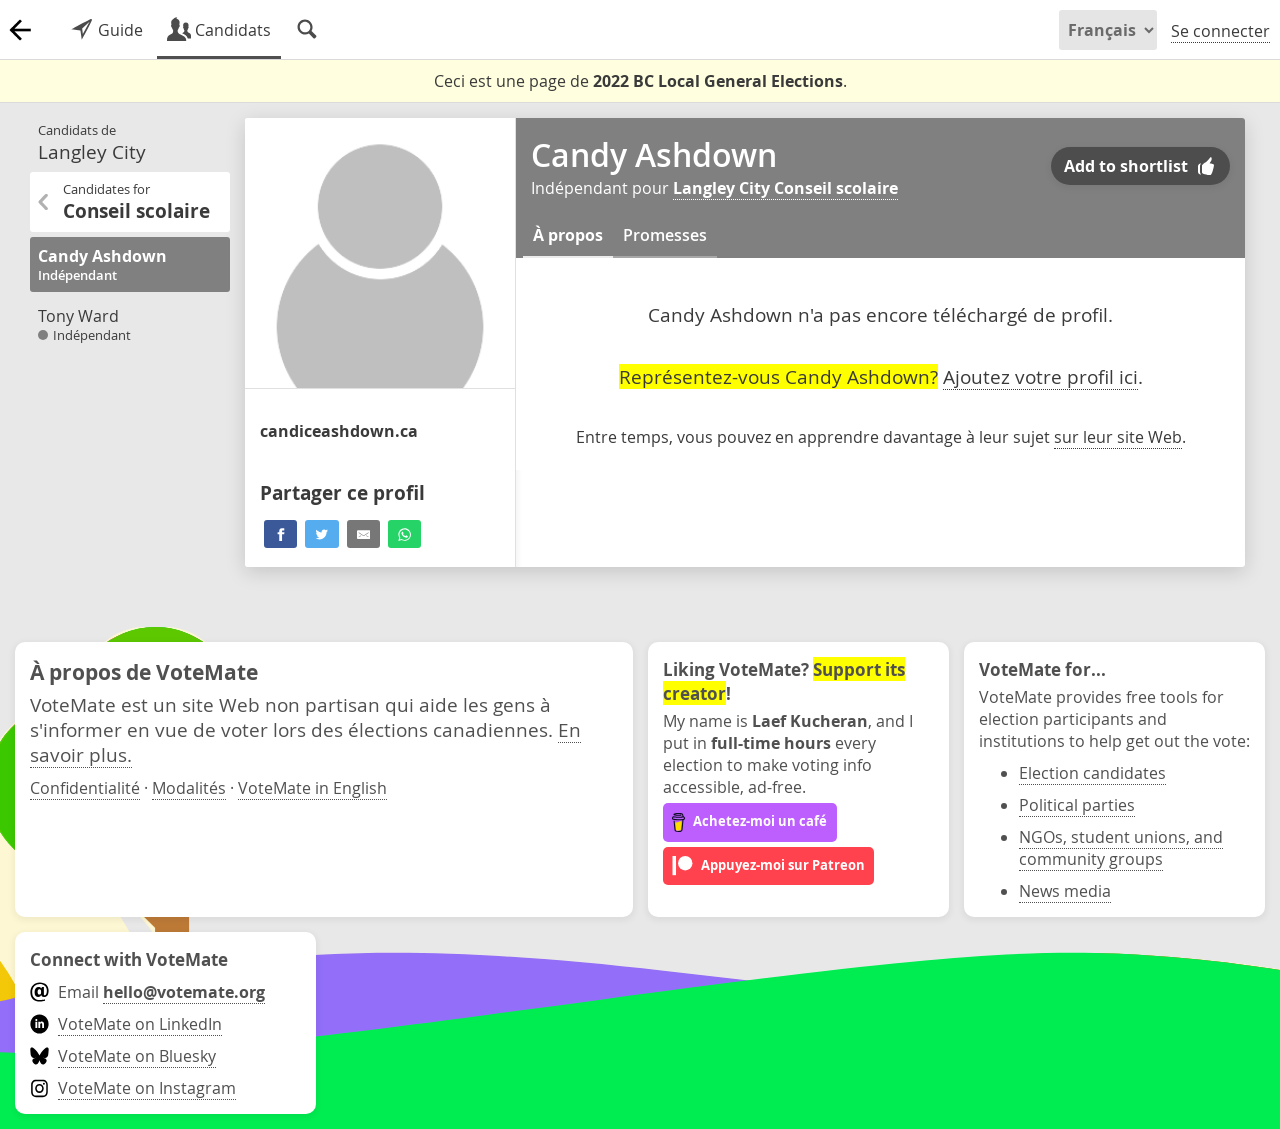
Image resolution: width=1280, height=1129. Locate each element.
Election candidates (1092, 773)
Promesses (665, 235)
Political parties (1077, 805)
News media (1065, 891)
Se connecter (1220, 31)
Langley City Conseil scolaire (785, 188)
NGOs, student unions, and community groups (1121, 848)
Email (147, 992)
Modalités (189, 788)
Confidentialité (85, 788)
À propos (568, 235)
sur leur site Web (1118, 437)
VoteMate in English (312, 788)
